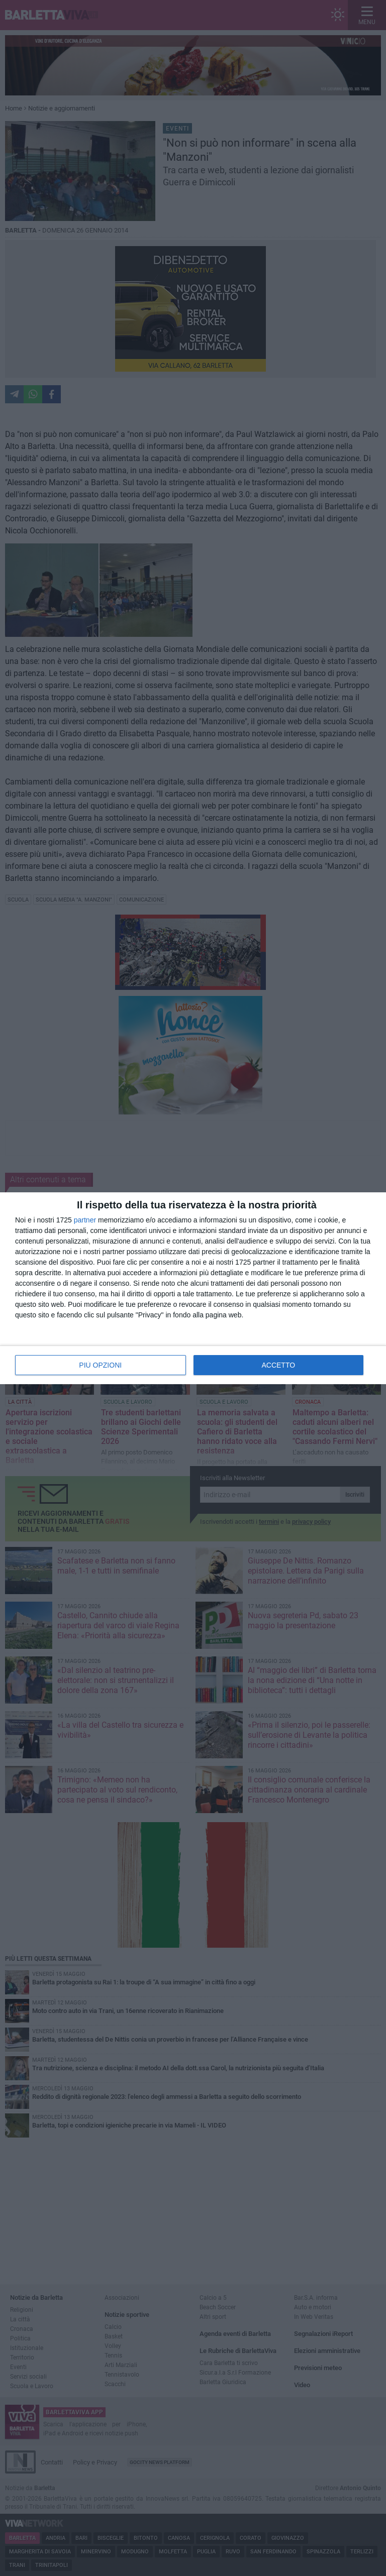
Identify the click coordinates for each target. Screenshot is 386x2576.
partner (85, 1219)
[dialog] (193, 1288)
